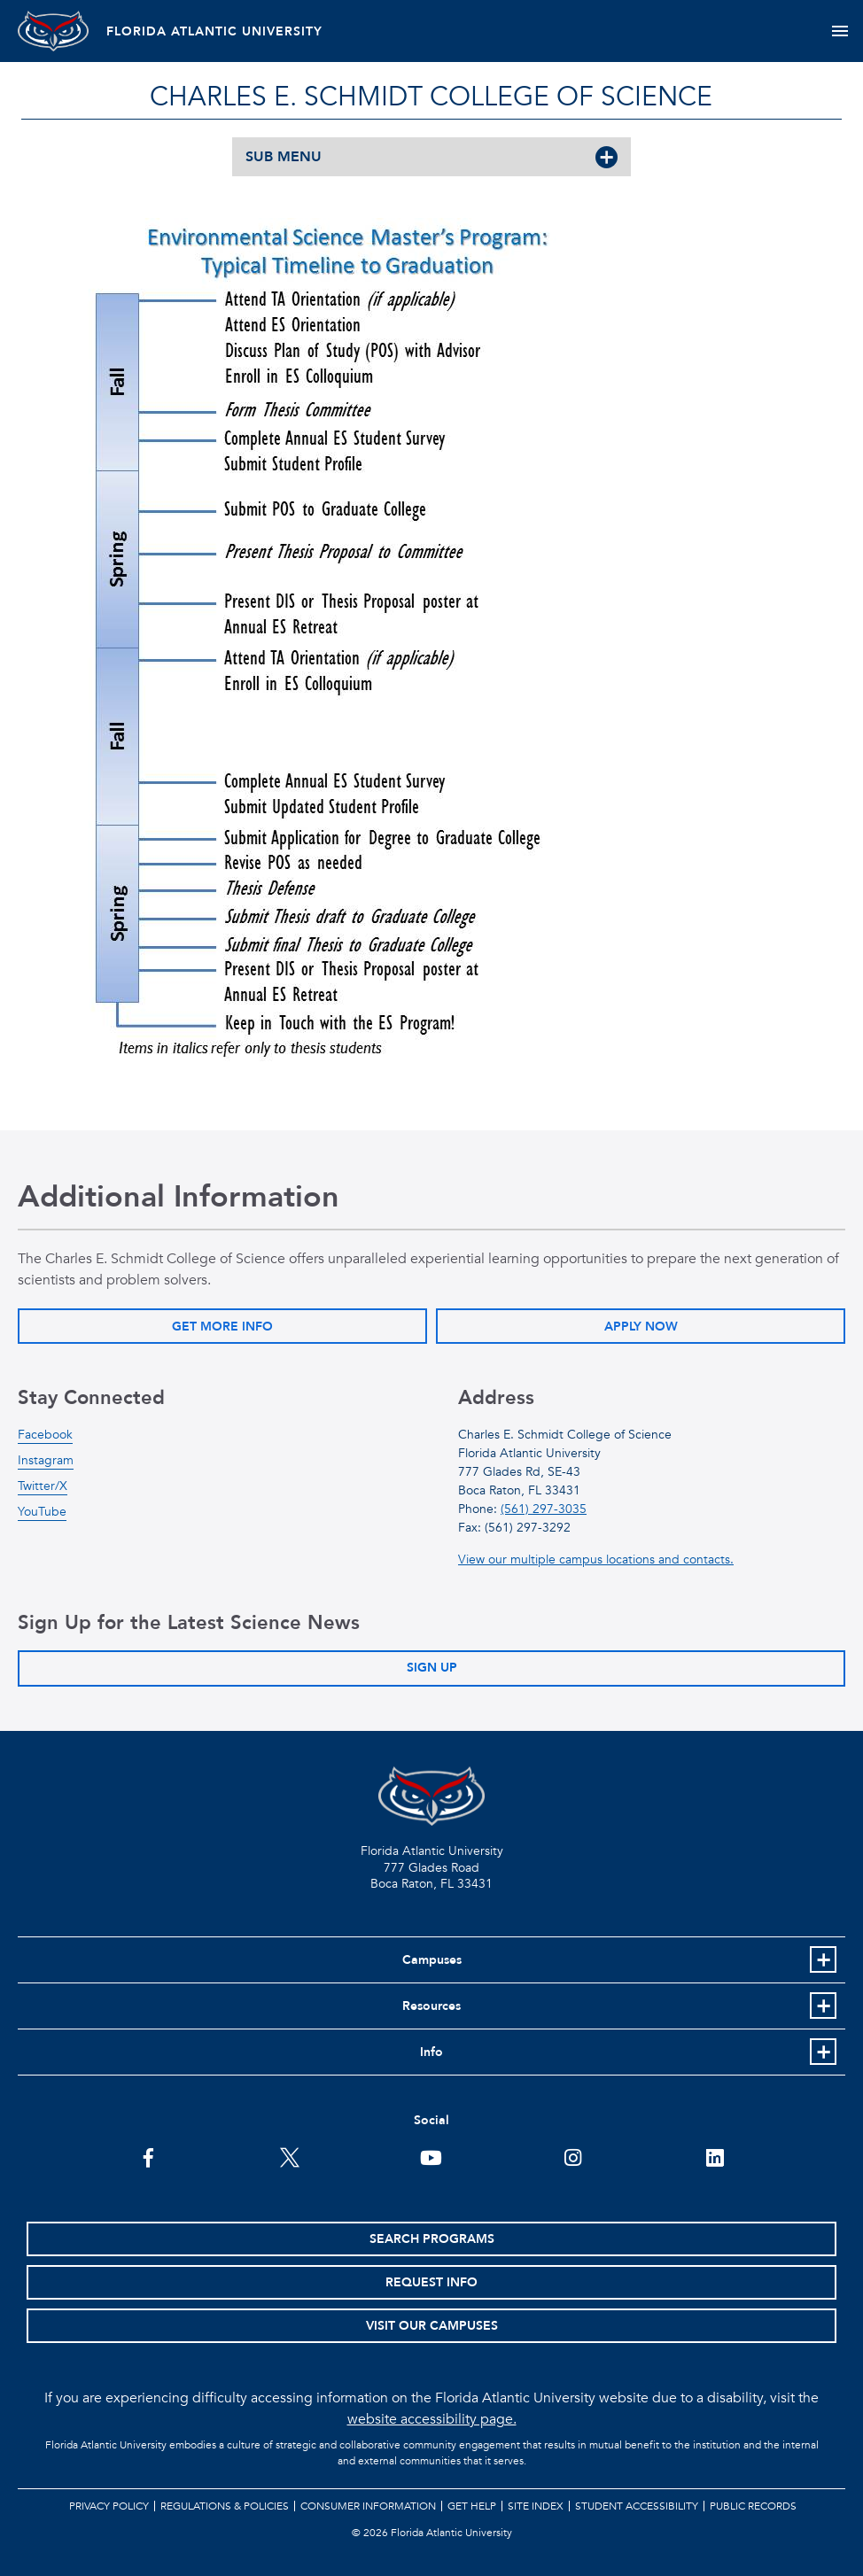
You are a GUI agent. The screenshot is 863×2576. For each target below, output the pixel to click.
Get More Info (222, 1326)
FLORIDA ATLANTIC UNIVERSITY (214, 31)
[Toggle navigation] (839, 31)
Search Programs (431, 2239)
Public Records (753, 2506)
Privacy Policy (109, 2506)
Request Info (431, 2282)
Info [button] (431, 2052)
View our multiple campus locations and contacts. (596, 1559)
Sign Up (432, 1667)
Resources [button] (431, 2006)
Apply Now (641, 1326)
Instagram (46, 1460)
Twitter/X (42, 1486)
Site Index (536, 2506)
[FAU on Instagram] (573, 2156)
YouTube (42, 1511)
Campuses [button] (432, 1959)
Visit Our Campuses (432, 2325)
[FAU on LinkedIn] (715, 2156)
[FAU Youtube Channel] (431, 2156)
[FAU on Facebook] (148, 2156)
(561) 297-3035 (544, 1509)
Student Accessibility (636, 2506)
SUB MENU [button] (283, 157)
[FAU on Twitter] (290, 2156)
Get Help (471, 2506)
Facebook (45, 1434)
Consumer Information (368, 2506)
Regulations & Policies (224, 2506)
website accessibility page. (432, 2419)
